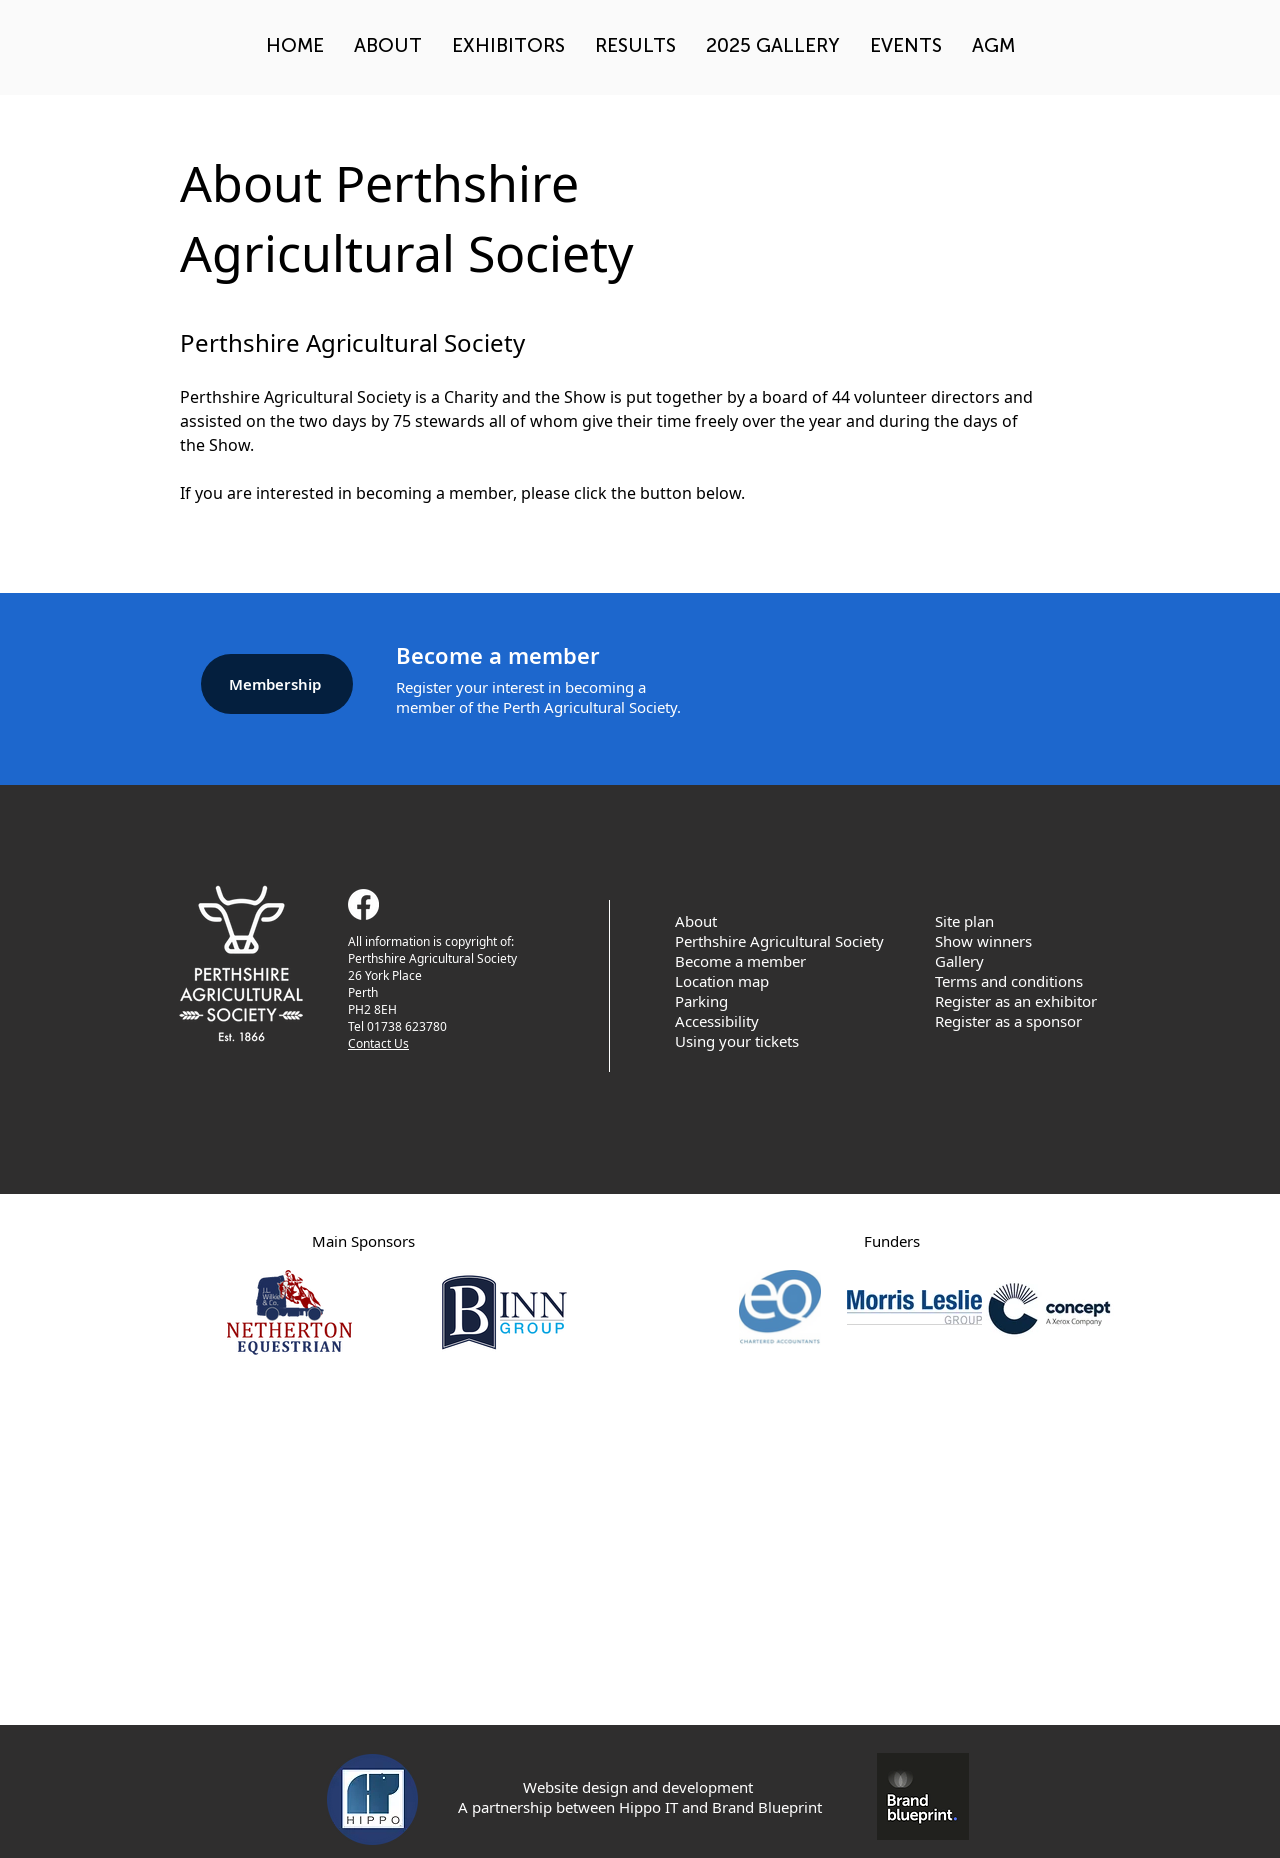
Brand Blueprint (767, 1807)
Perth (363, 992)
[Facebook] (363, 904)
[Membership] (277, 684)
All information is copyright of (429, 941)
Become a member (740, 961)
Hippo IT (648, 1807)
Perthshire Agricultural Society (434, 958)
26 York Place (385, 975)
